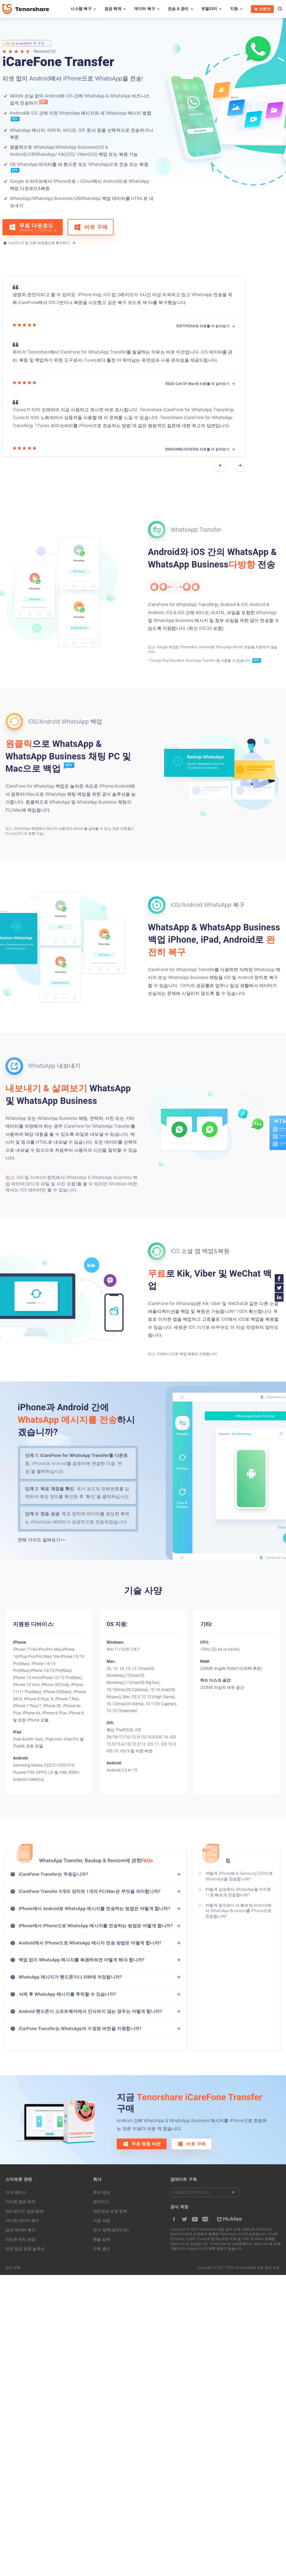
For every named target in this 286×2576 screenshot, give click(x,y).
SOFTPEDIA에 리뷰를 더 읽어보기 (206, 326)
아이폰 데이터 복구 (22, 2220)
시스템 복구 (81, 8)
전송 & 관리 (178, 8)
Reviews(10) (45, 51)
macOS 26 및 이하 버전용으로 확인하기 (40, 242)
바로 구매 (90, 227)
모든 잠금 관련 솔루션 (24, 2248)
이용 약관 (101, 2220)
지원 (234, 8)
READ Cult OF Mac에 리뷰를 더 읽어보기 (201, 383)
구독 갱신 (101, 2248)
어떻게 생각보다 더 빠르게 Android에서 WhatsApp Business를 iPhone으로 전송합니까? (238, 1911)
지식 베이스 (16, 2192)
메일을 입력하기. (204, 2192)
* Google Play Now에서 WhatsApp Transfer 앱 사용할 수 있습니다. (204, 660)
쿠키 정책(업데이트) (111, 2230)
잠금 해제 (112, 8)
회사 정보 (101, 2192)
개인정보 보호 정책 (110, 2211)
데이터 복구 (144, 8)
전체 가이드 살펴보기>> (41, 1539)
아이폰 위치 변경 (20, 2239)
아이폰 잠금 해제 (20, 2201)
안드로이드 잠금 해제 (24, 2211)
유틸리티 (209, 8)
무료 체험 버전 (142, 2144)
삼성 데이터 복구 (20, 2230)
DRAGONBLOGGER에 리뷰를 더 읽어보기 (200, 449)
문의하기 (101, 2201)
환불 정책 (101, 2239)
